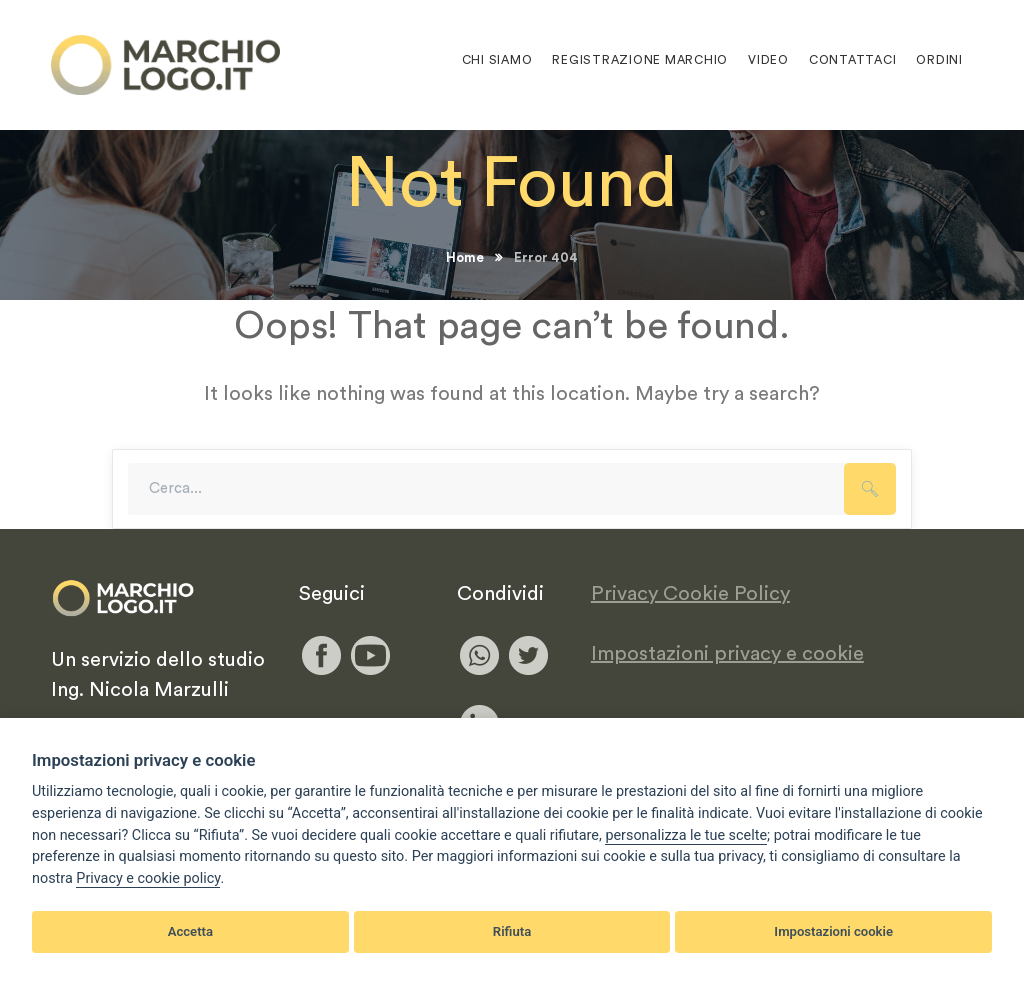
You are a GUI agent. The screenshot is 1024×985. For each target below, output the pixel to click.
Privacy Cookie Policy (690, 594)
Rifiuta (512, 931)
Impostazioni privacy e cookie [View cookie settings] (727, 654)
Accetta (190, 931)
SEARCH (870, 489)
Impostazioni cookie (833, 931)
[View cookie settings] (686, 836)
